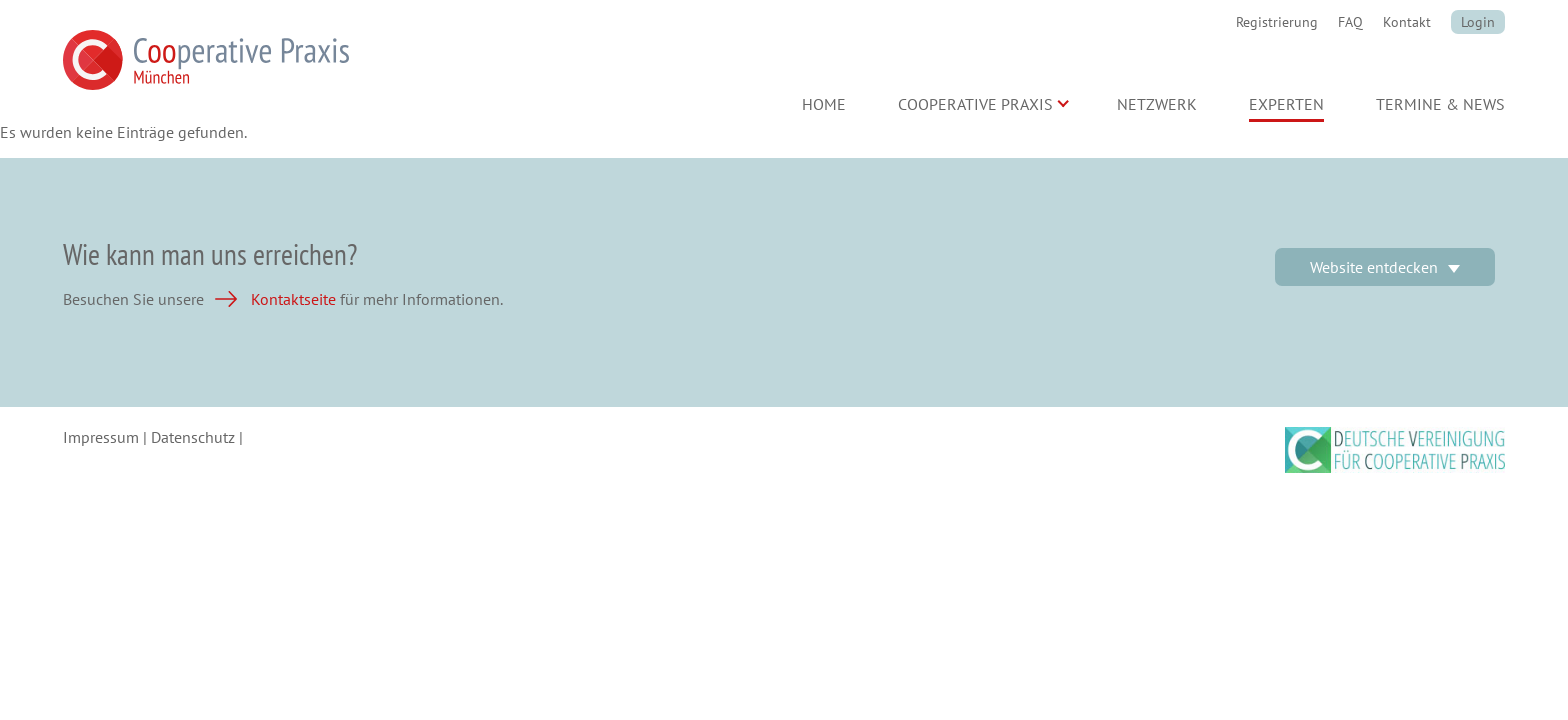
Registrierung (1277, 22)
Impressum (101, 437)
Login (1478, 22)
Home (824, 104)
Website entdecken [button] (1374, 267)
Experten (1286, 104)
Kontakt (1407, 22)
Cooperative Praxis (975, 104)
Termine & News (1440, 104)
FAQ (1350, 22)
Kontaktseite (293, 299)
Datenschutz (193, 437)
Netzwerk (1157, 104)
